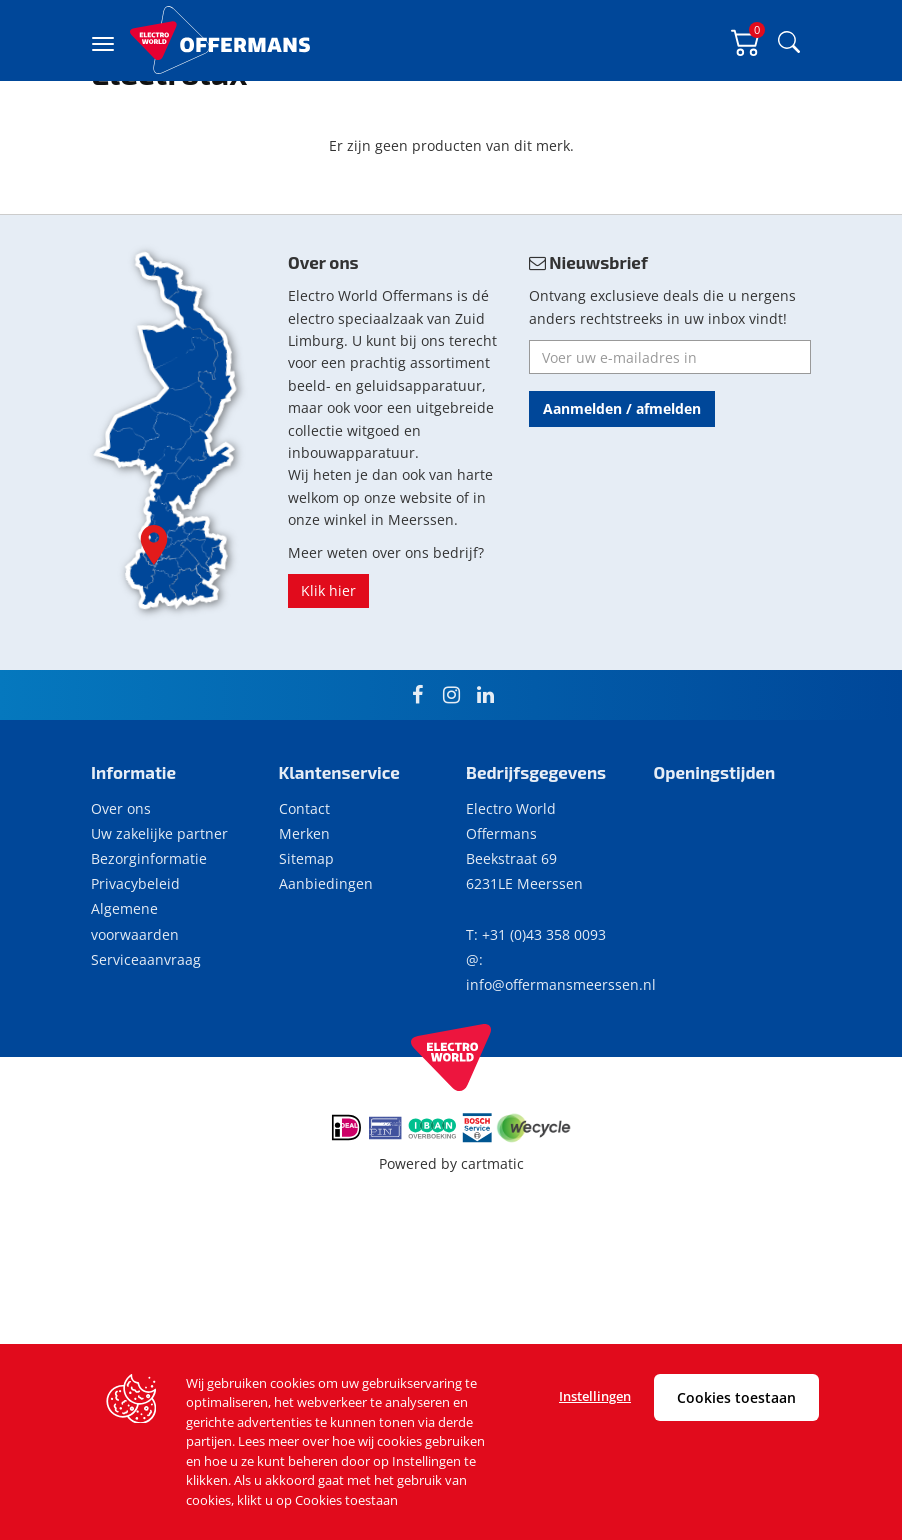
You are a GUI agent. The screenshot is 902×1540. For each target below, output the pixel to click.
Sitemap (306, 976)
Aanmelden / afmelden (622, 526)
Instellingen (595, 1396)
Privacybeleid (135, 1001)
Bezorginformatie (149, 976)
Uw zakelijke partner (159, 951)
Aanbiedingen (326, 1001)
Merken (304, 951)
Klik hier (328, 708)
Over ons (121, 926)
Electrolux (190, 135)
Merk (137, 135)
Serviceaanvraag (146, 1077)
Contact (304, 926)
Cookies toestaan (736, 1397)
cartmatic (492, 1281)
